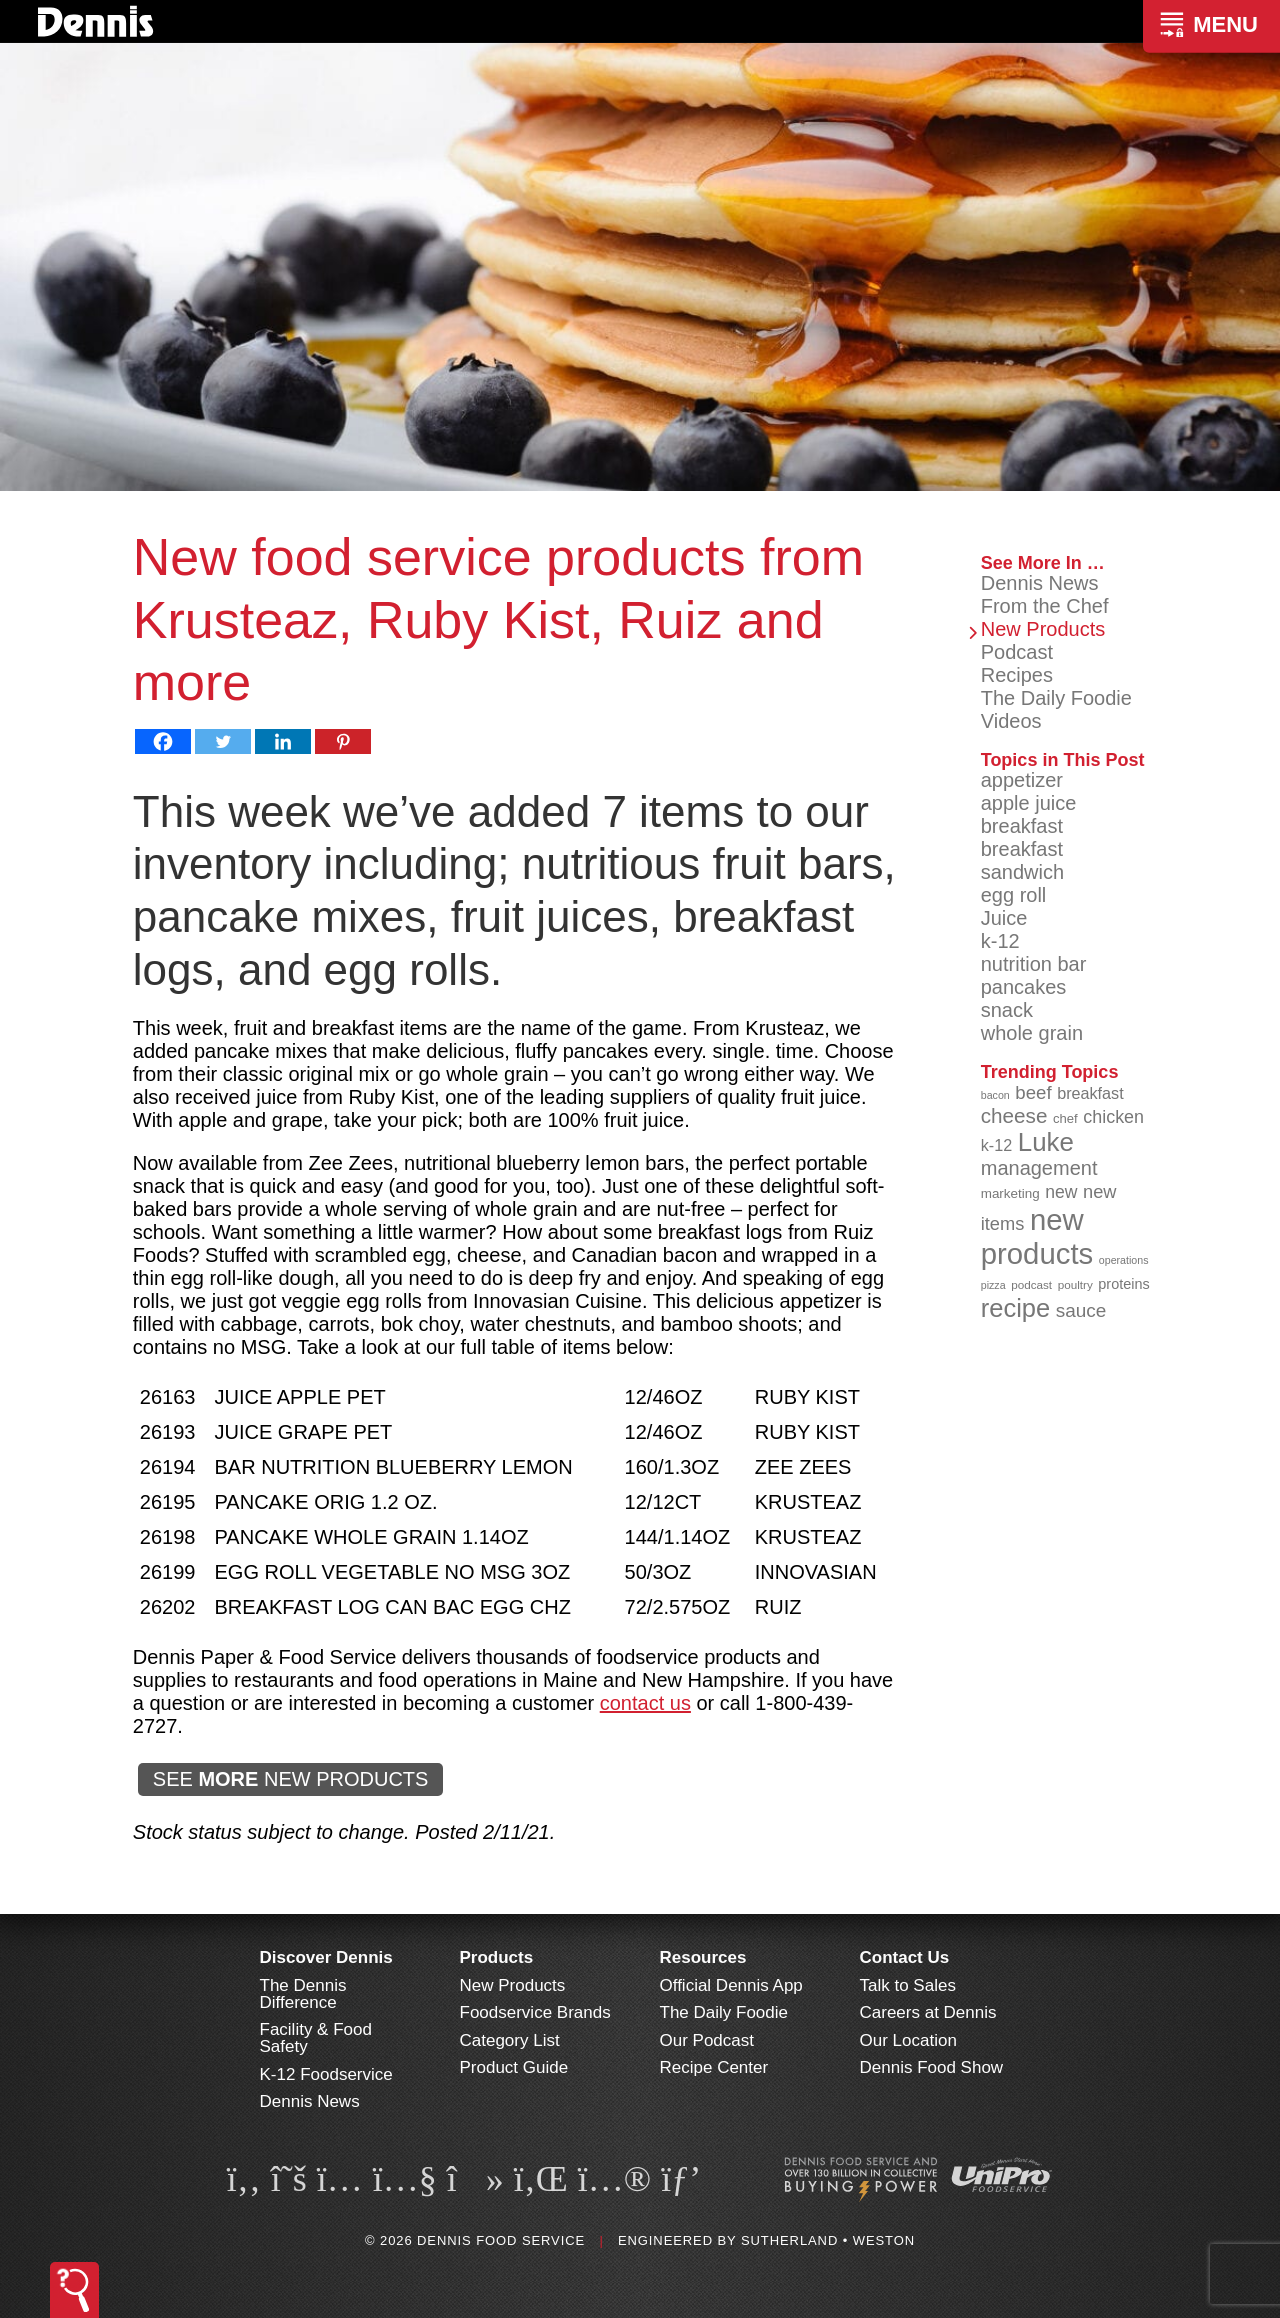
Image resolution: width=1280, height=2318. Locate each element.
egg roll (1014, 895)
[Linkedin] (283, 741)
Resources (703, 1957)
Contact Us (905, 1957)
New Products (1043, 629)
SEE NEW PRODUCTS (291, 1779)
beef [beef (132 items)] (1033, 1092)
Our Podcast (707, 2040)
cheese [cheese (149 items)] (1014, 1115)
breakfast (1022, 826)
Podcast (1017, 652)
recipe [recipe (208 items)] (1016, 1308)
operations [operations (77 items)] (1124, 1260)
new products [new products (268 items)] (1037, 1236)
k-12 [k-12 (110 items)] (997, 1145)
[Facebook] (163, 741)
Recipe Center (714, 2067)
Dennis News (1040, 583)
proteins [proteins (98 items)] (1123, 1284)
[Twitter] (223, 741)
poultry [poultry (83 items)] (1075, 1284)
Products (497, 1957)
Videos (1011, 721)
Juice (1004, 918)
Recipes (1017, 675)
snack (1007, 1010)
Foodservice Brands (535, 2012)
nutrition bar (1034, 964)
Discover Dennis (326, 1957)
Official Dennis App (731, 1985)
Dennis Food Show (932, 2067)
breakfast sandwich (1022, 860)
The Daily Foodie (1056, 698)
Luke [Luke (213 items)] (1046, 1142)
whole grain (1032, 1033)
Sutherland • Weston (828, 2240)
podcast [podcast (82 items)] (1031, 1284)
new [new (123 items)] (1061, 1192)
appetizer (1022, 780)
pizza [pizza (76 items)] (993, 1285)
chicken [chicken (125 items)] (1113, 1117)
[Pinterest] (343, 741)
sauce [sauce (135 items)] (1081, 1310)
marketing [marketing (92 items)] (1010, 1193)
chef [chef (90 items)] (1065, 1118)
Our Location (908, 2040)
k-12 (1000, 941)
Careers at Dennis (928, 2012)
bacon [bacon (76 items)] (995, 1095)
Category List (510, 2040)
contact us (645, 1703)
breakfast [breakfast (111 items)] (1090, 1093)
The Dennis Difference (303, 1994)
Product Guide (514, 2067)
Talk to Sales (908, 1985)
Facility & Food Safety (316, 2038)
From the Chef (1045, 606)
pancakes (1024, 987)
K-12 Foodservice (326, 2074)
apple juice (1029, 803)
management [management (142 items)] (1039, 1168)
